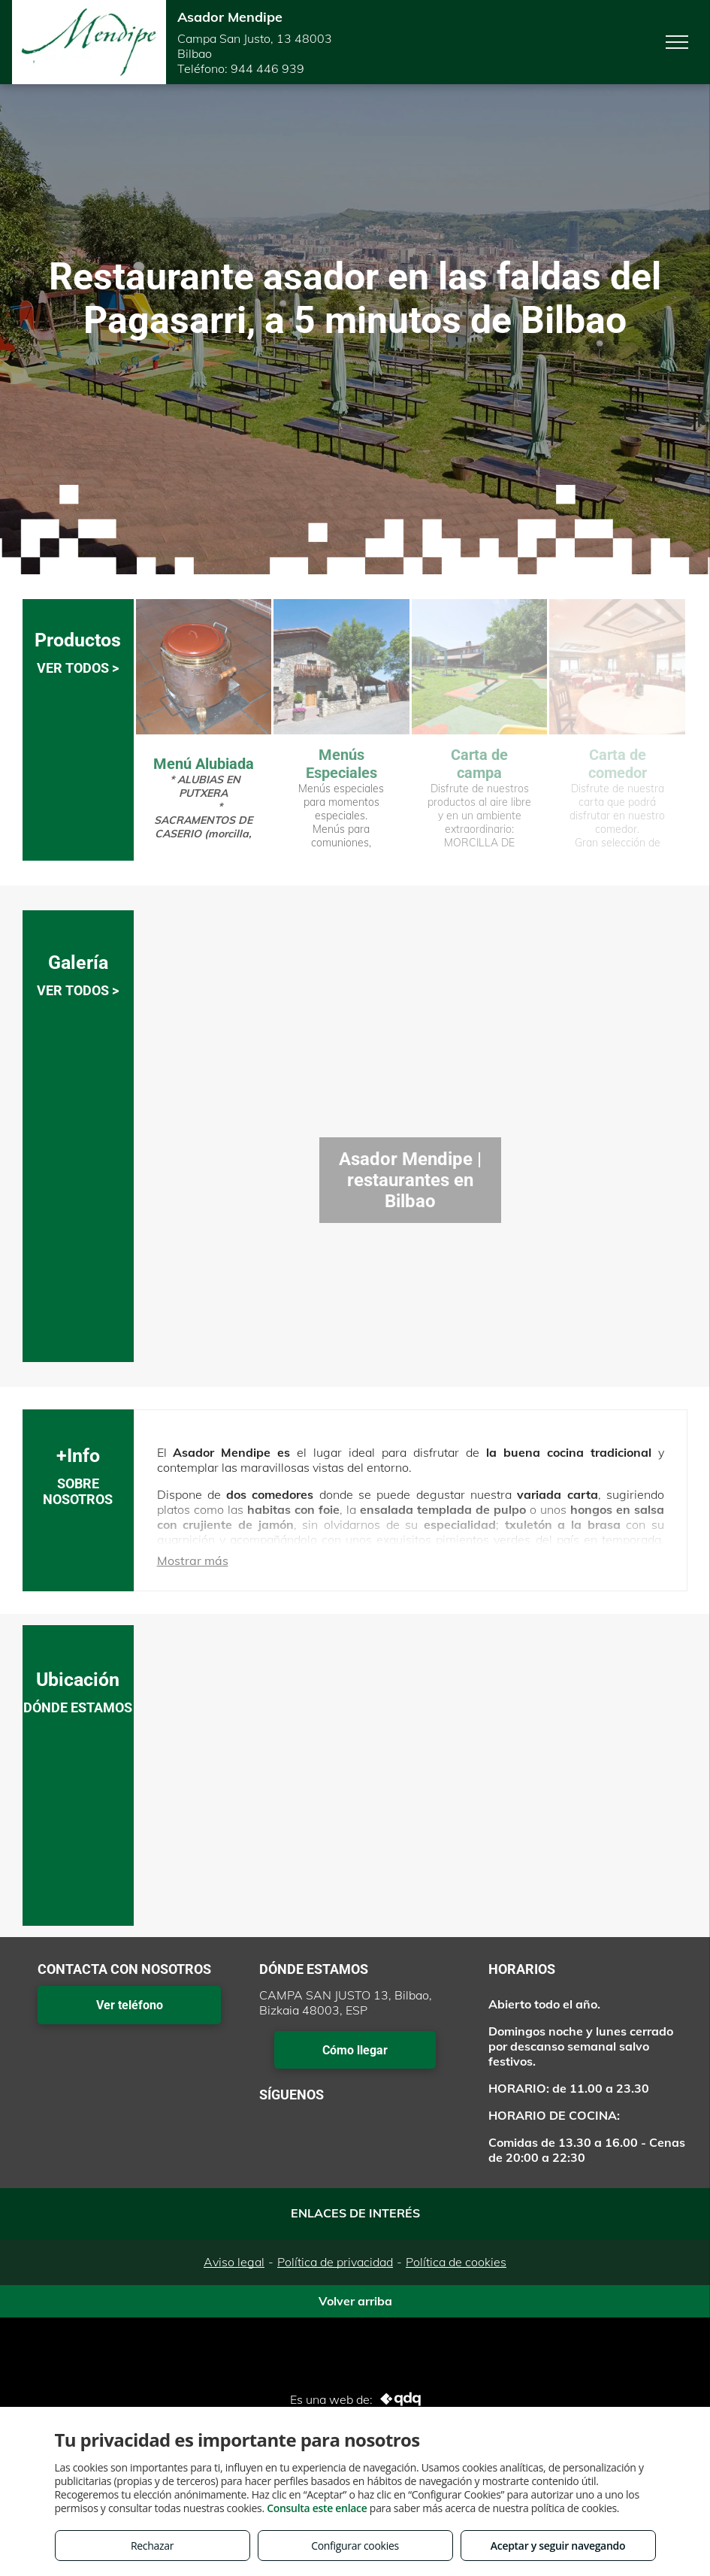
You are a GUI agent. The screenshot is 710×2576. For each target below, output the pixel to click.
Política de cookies (456, 2261)
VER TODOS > (78, 668)
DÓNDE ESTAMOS (77, 1707)
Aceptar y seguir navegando (558, 2545)
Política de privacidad (335, 2261)
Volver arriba (355, 2300)
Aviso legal (234, 2261)
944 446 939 (267, 68)
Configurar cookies (355, 2545)
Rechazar (152, 2545)
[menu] (676, 42)
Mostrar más (192, 1560)
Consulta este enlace (317, 2508)
